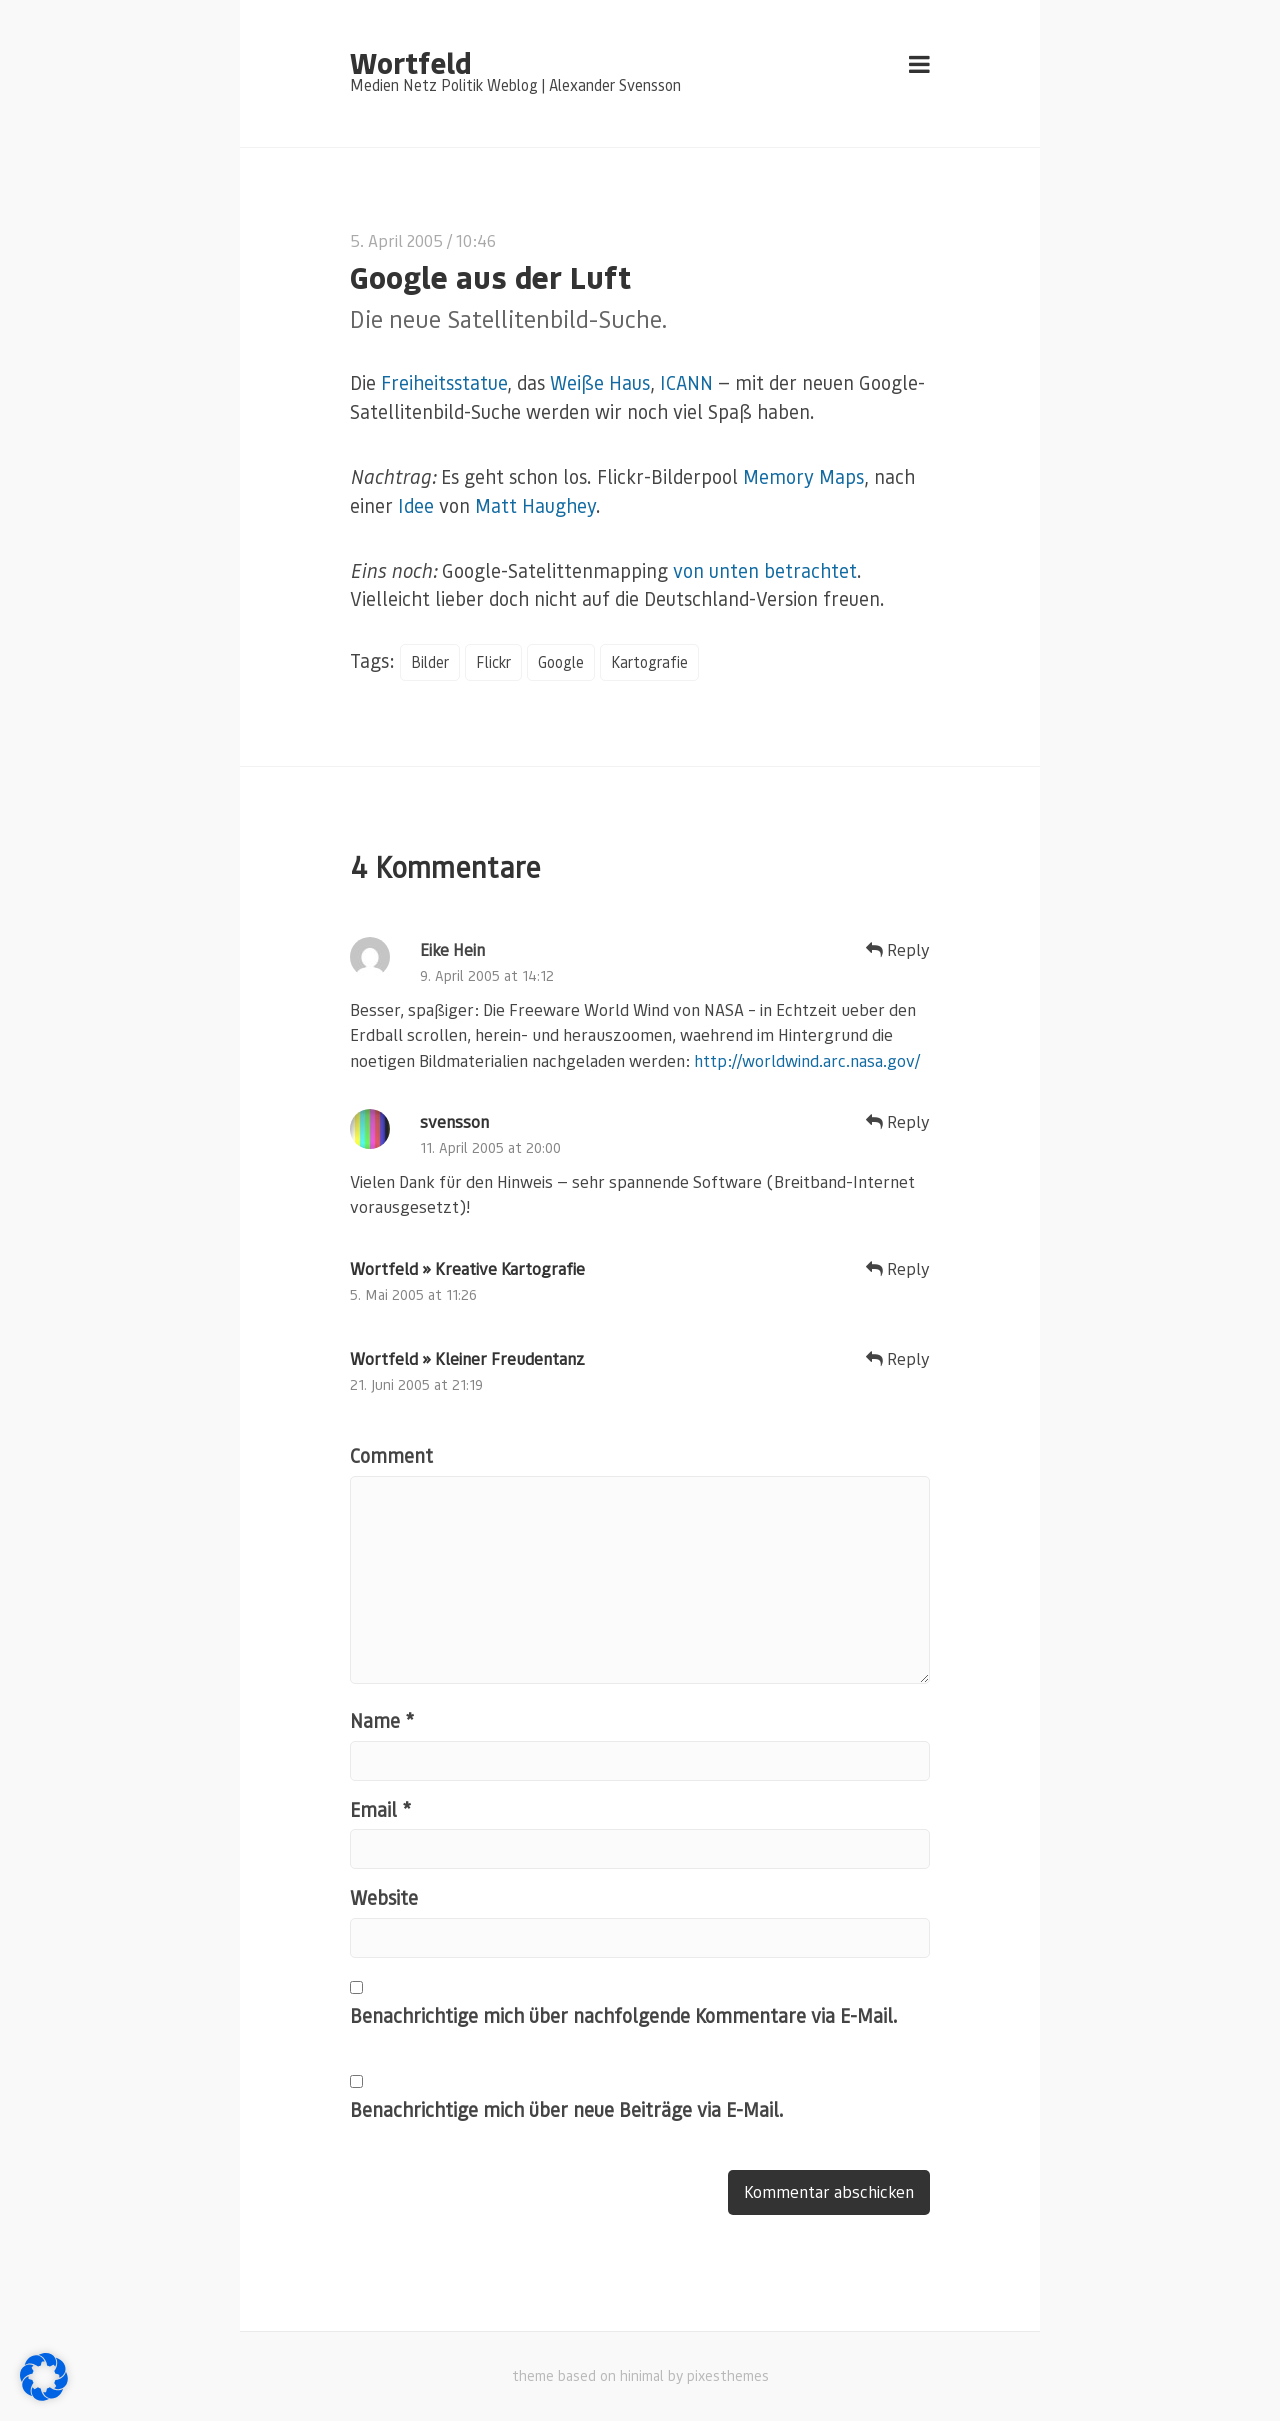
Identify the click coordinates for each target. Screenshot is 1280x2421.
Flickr (493, 662)
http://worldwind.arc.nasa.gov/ (807, 1060)
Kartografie (649, 662)
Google (561, 662)
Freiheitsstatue (444, 382)
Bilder (430, 662)
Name (382, 1720)
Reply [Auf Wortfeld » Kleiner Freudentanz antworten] (898, 1358)
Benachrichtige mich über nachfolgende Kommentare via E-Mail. (624, 2015)
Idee (416, 505)
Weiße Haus (600, 382)
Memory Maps (803, 476)
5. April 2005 (396, 240)
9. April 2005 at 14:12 (487, 975)
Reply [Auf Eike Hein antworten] (898, 949)
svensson (454, 1121)
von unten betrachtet (765, 570)
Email (380, 1809)
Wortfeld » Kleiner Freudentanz (467, 1358)
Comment (391, 1455)
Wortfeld (410, 62)
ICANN (686, 382)
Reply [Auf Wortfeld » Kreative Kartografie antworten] (898, 1268)
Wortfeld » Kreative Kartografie (467, 1268)
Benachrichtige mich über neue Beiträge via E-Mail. (567, 2109)
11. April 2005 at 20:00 (490, 1147)
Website (384, 1898)
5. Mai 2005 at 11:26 (413, 1294)
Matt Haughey (535, 505)
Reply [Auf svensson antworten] (898, 1121)
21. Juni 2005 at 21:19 (416, 1384)
